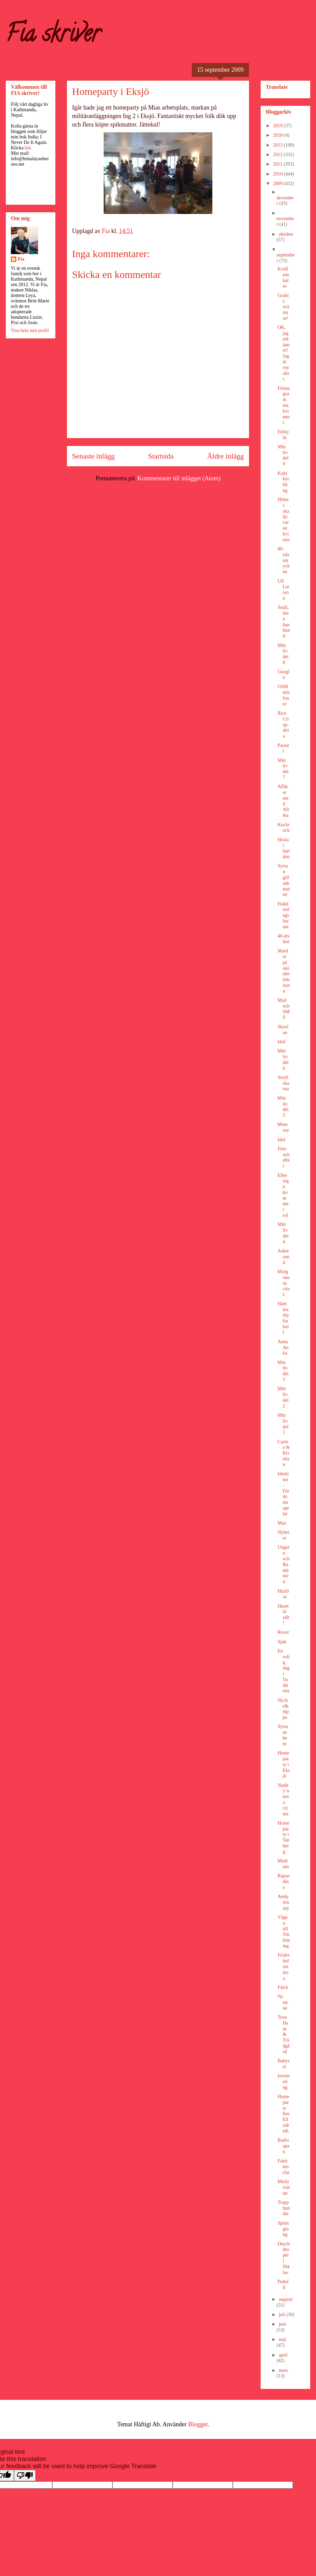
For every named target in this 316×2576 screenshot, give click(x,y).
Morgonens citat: (283, 1283)
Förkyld (283, 434)
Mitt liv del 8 (283, 654)
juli (282, 2314)
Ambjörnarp (283, 1902)
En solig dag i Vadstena (283, 1671)
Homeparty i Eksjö (284, 1764)
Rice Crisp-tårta (283, 724)
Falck (283, 1987)
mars (283, 2370)
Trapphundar (284, 2208)
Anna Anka (283, 1347)
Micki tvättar (284, 2187)
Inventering (284, 2081)
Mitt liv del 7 (283, 769)
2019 (278, 125)
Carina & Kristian (284, 1453)
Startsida (161, 456)
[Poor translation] (25, 2475)
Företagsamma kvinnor (284, 405)
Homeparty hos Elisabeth (283, 2113)
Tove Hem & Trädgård (283, 2034)
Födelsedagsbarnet (283, 915)
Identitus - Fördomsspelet (283, 1493)
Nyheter (283, 1535)
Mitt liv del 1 (283, 1424)
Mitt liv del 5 (283, 1107)
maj (282, 2339)
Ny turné (283, 2002)
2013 (278, 145)
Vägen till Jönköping (284, 1931)
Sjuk (282, 1641)
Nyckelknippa (283, 1709)
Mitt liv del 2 (283, 1397)
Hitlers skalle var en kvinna (283, 519)
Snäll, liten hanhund (284, 621)
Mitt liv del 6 (283, 1059)
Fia (21, 259)
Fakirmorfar (283, 2166)
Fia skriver (52, 36)
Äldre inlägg (225, 456)
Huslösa (283, 1594)
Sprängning (283, 2229)
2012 (278, 154)
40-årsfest (283, 938)
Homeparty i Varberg (283, 1837)
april (283, 2355)
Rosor (283, 1632)
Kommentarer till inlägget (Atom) (178, 478)
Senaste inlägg (93, 456)
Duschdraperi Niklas (284, 2258)
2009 (278, 183)
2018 (278, 135)
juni (282, 2324)
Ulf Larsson (283, 590)
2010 (278, 174)
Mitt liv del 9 (283, 455)
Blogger (198, 2424)
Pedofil (283, 2284)
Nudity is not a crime (283, 1799)
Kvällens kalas (283, 277)
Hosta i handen (283, 848)
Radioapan (283, 2146)
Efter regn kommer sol (283, 1195)
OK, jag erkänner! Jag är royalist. (283, 353)
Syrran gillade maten (284, 880)
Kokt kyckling (283, 482)
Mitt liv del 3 (283, 1371)
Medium (283, 1863)
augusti (285, 2299)
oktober (286, 234)
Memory (283, 1127)
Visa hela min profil (30, 330)
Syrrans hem (283, 1735)
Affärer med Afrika (283, 801)
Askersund (283, 1256)
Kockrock (283, 827)
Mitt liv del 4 (283, 1233)
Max (282, 1523)
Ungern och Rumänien (283, 1564)
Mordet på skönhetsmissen (284, 971)
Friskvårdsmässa (284, 1966)
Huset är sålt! (283, 1614)
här (28, 147)
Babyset (283, 2063)
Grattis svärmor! (283, 307)
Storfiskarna (283, 1083)
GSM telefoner (283, 695)
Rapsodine (283, 1881)
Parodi (283, 748)
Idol (281, 1041)
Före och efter (284, 1157)
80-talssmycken (283, 560)
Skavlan (283, 1029)
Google (283, 674)
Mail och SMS (283, 1009)
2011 (278, 164)
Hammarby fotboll (283, 1318)
